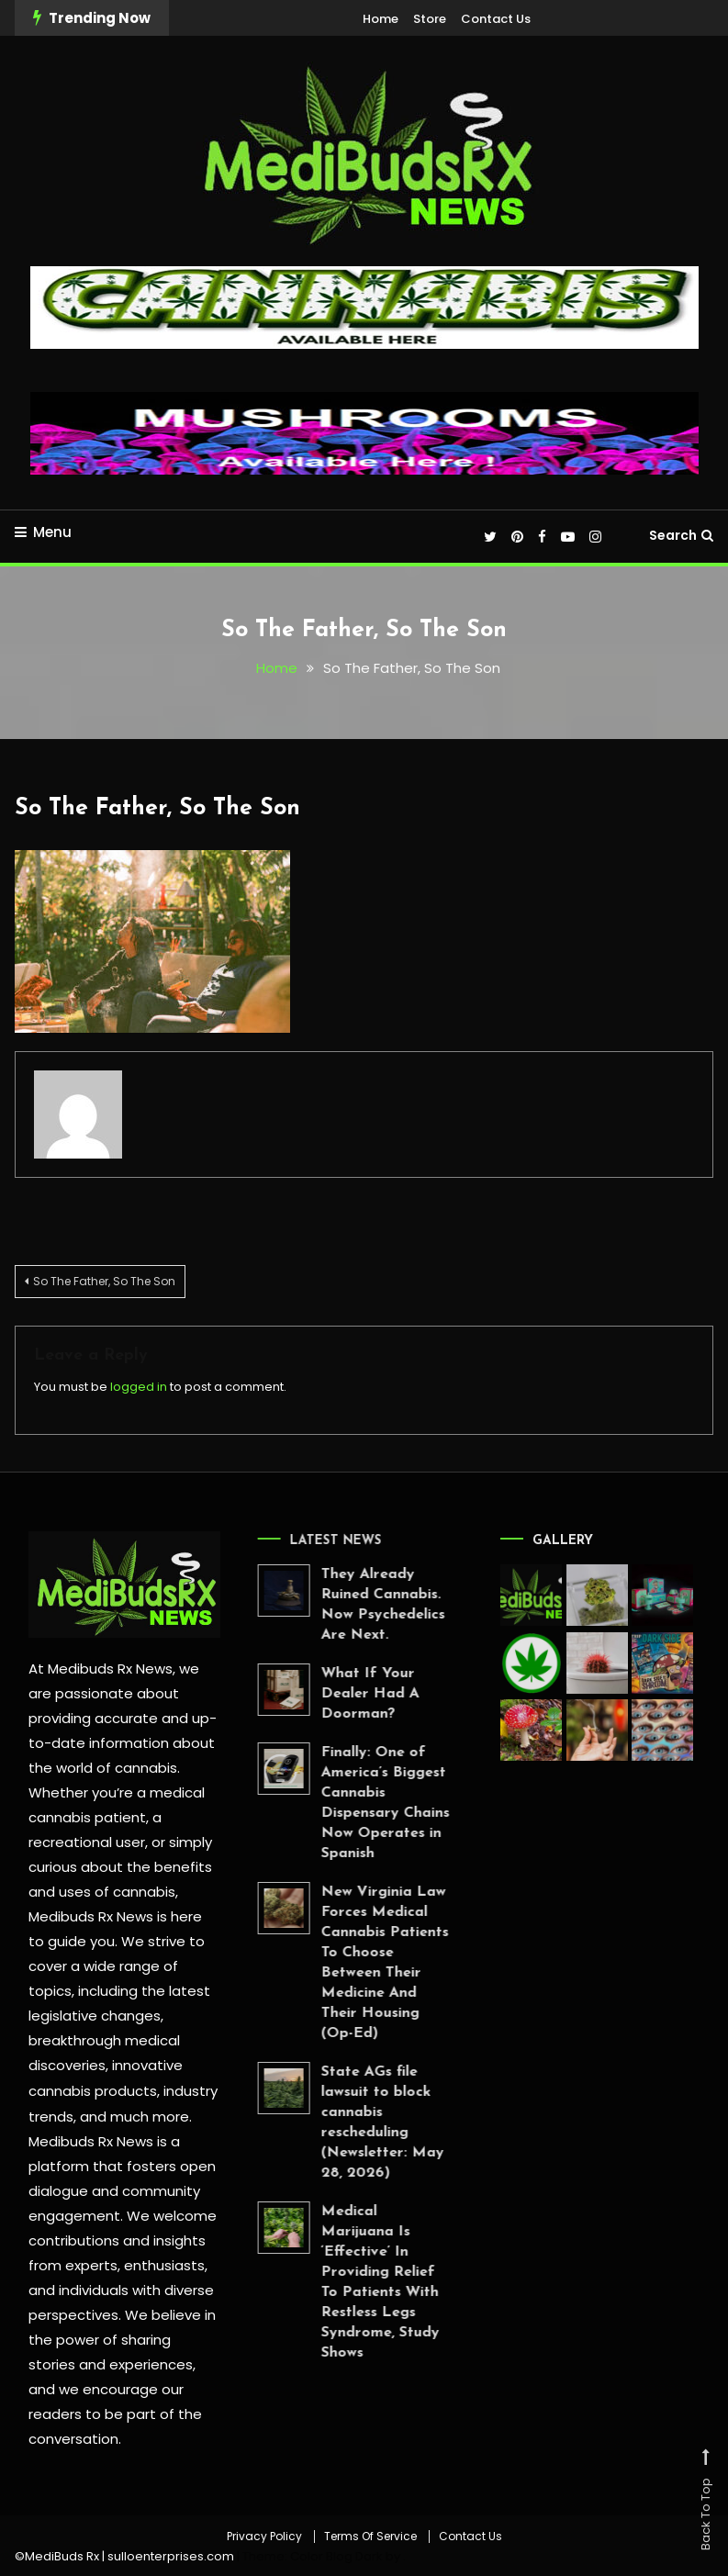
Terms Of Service (370, 2533)
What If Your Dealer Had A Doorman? (340, 1693)
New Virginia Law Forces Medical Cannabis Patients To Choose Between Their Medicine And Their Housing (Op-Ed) (355, 1963)
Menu (43, 532)
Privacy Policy (264, 2533)
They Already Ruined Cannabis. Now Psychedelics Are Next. (353, 1604)
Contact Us (496, 19)
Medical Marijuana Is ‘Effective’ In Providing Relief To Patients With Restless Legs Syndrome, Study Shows (350, 2282)
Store (429, 19)
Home (380, 19)
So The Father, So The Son (157, 808)
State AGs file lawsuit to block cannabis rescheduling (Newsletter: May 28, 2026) (352, 2122)
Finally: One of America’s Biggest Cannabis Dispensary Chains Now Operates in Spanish (355, 1803)
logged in (138, 1385)
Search (681, 535)
